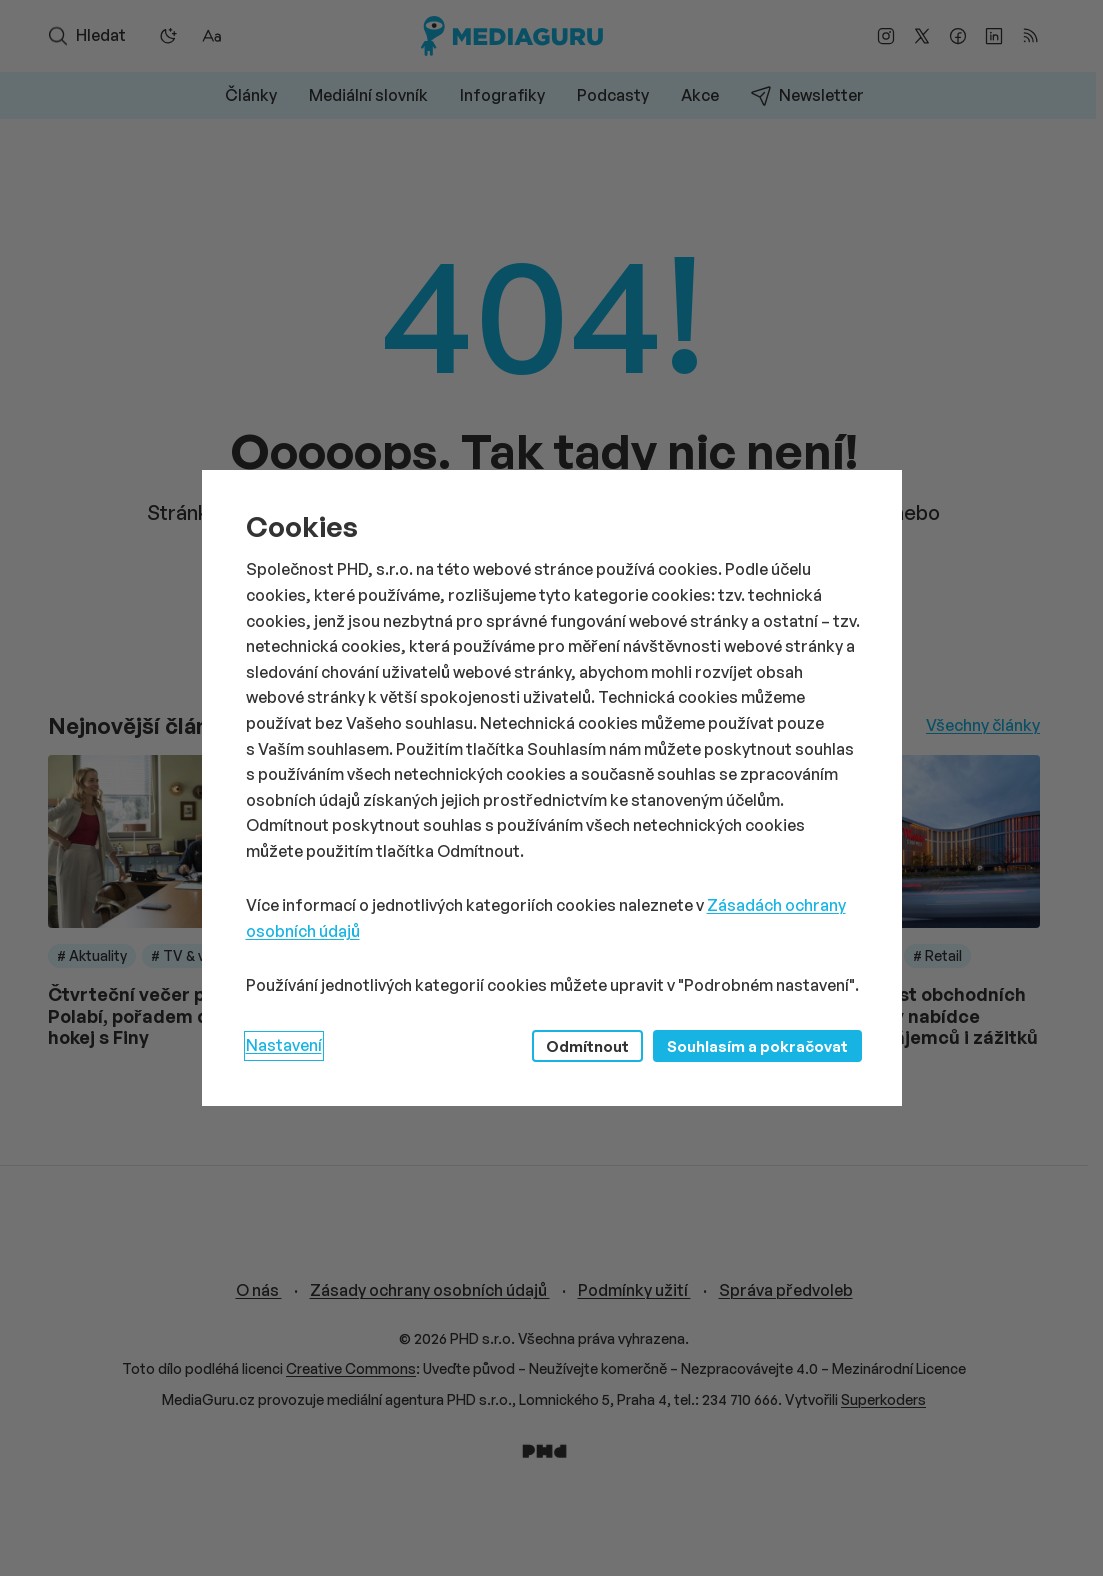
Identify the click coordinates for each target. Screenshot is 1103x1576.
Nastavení (284, 1045)
